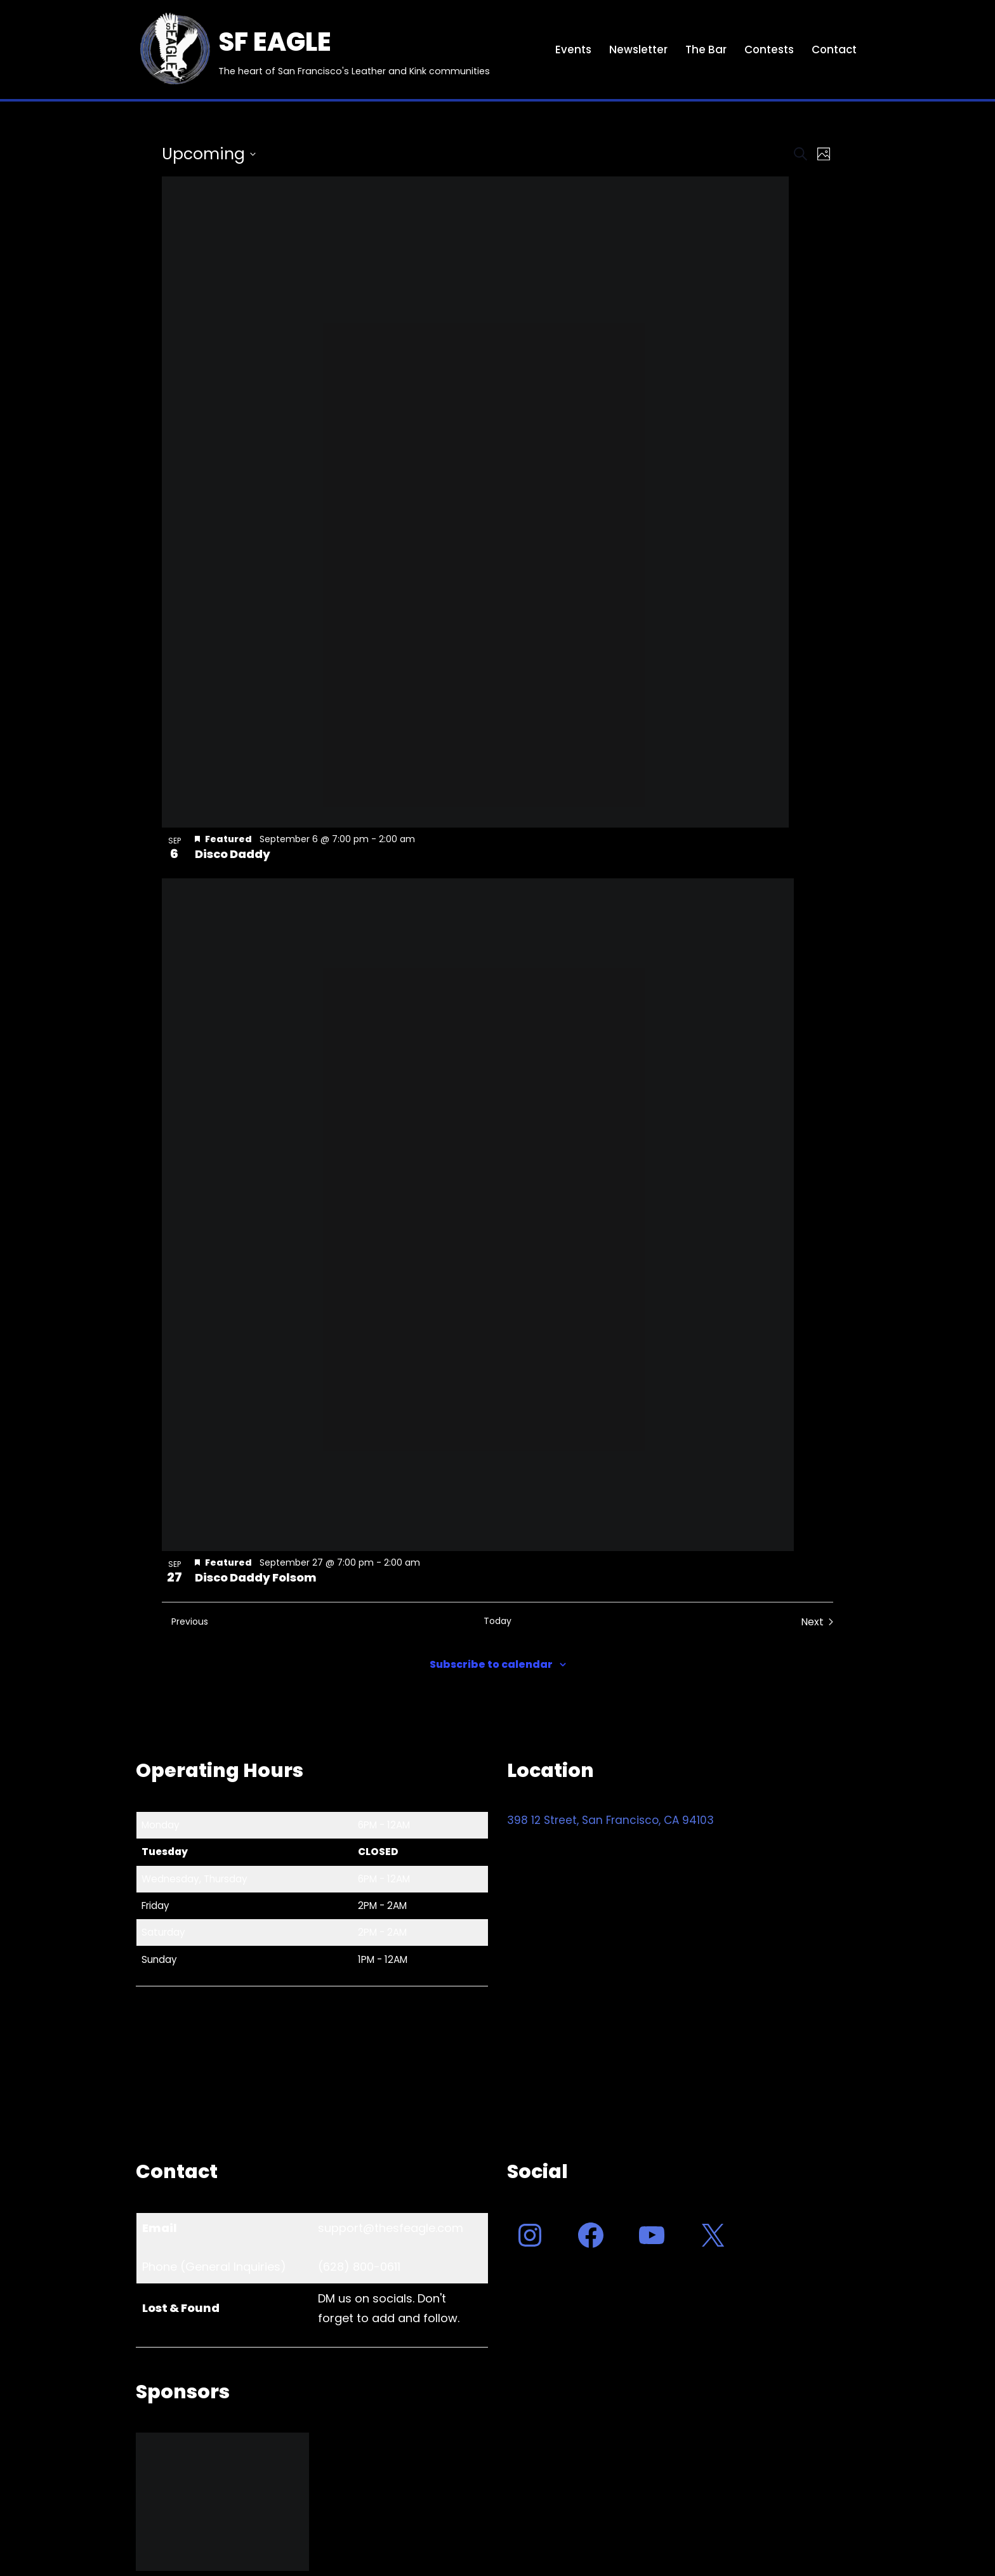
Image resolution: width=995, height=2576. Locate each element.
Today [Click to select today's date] (497, 1621)
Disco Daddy (232, 854)
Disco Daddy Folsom (256, 1577)
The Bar (704, 49)
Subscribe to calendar (491, 1664)
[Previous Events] (185, 1622)
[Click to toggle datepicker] (209, 154)
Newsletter (636, 49)
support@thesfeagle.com (390, 2228)
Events (571, 49)
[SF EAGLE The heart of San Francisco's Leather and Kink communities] (313, 49)
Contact (833, 49)
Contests (767, 49)
